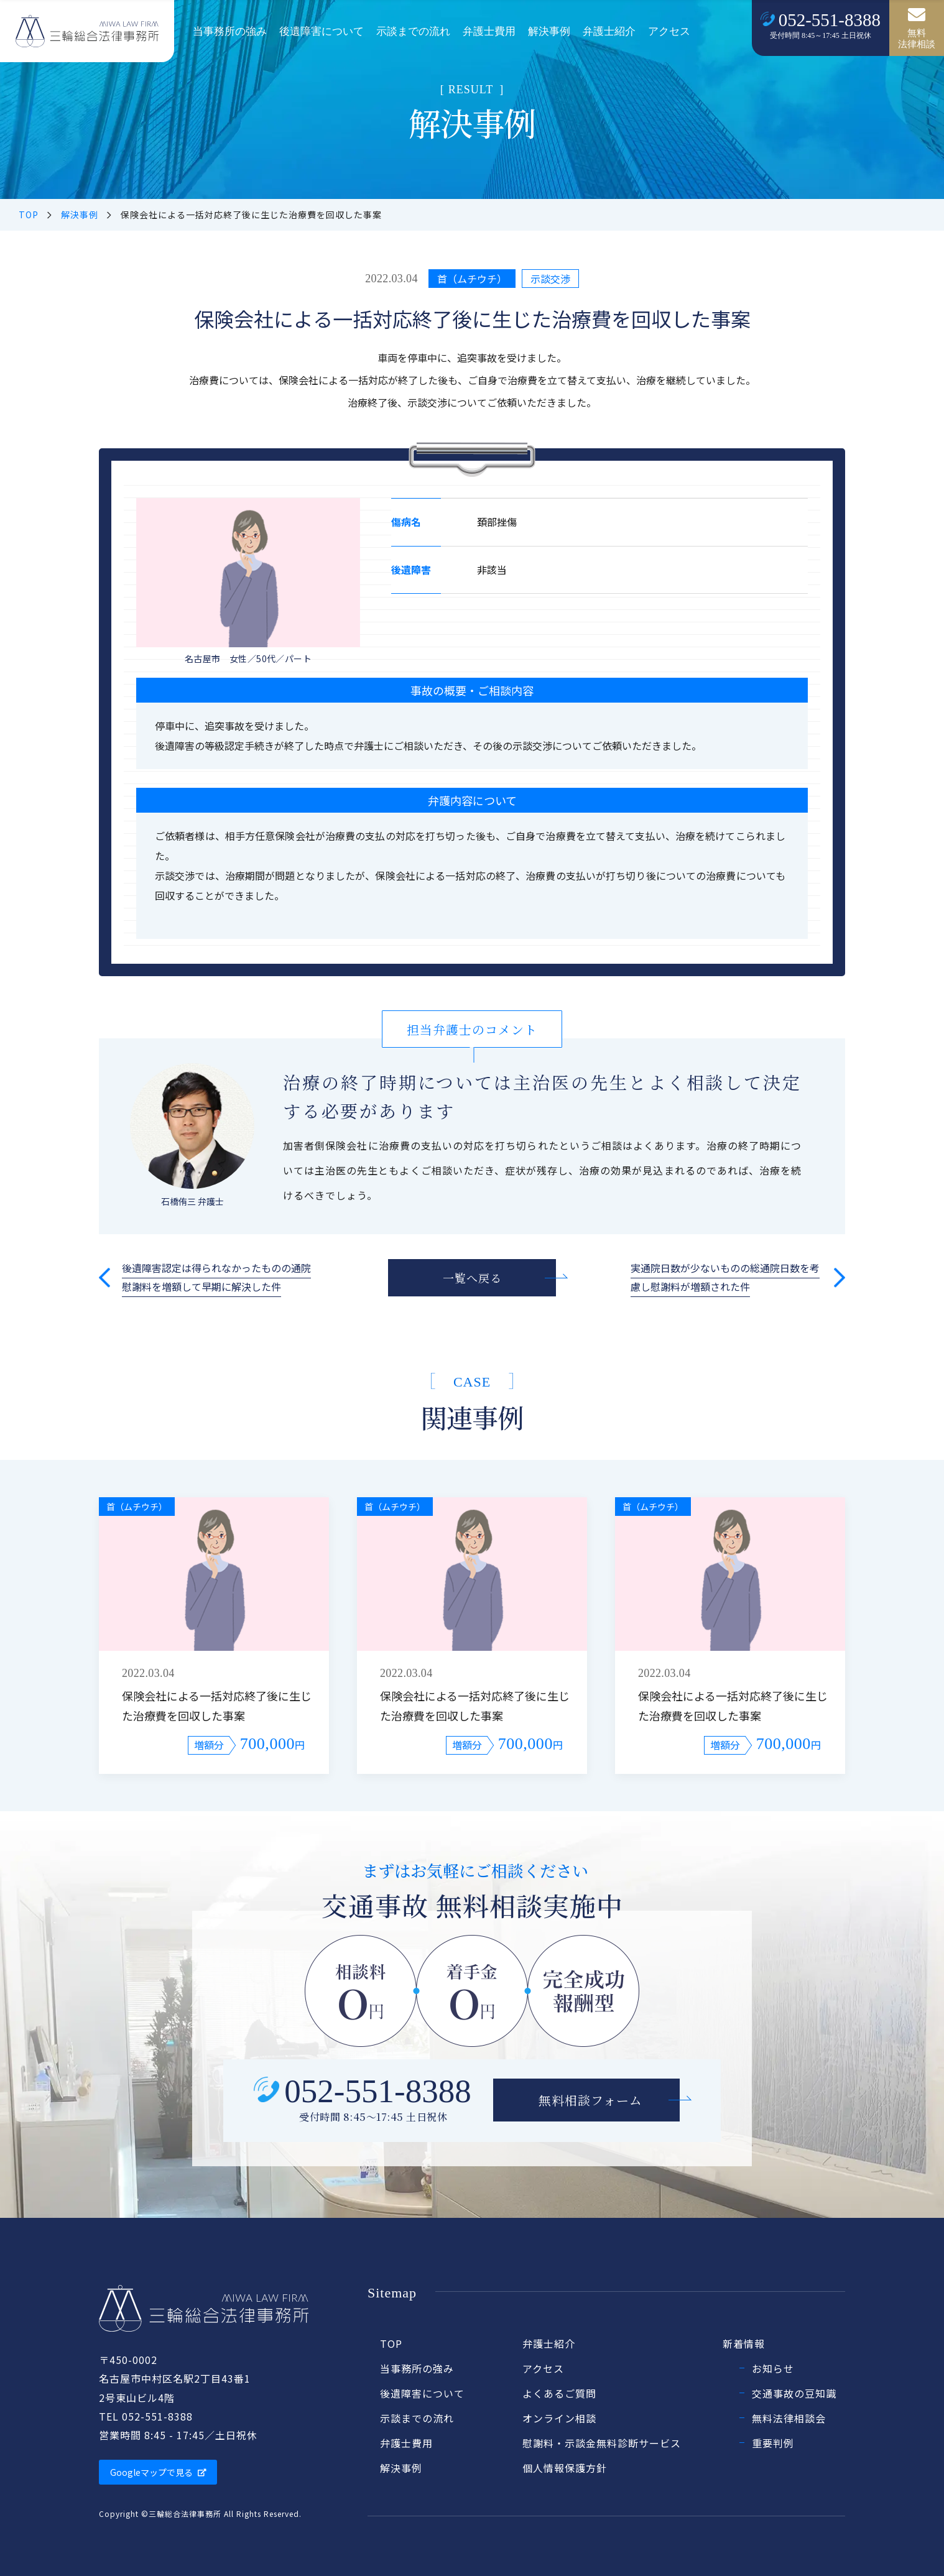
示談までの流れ (413, 31)
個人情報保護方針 (564, 2467)
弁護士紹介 (609, 31)
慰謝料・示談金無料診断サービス (601, 2442)
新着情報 (744, 2343)
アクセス (669, 31)
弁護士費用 (489, 31)
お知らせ (773, 2368)
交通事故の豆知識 (794, 2393)
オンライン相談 (559, 2418)
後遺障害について (321, 31)
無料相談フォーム (590, 2100)
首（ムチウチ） (472, 278)
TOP (29, 214)
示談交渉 (550, 278)
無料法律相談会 (789, 2418)
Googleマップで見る (158, 2472)
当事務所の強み (230, 31)
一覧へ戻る (472, 1278)
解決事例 (549, 31)
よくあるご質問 (559, 2393)
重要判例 (773, 2442)
